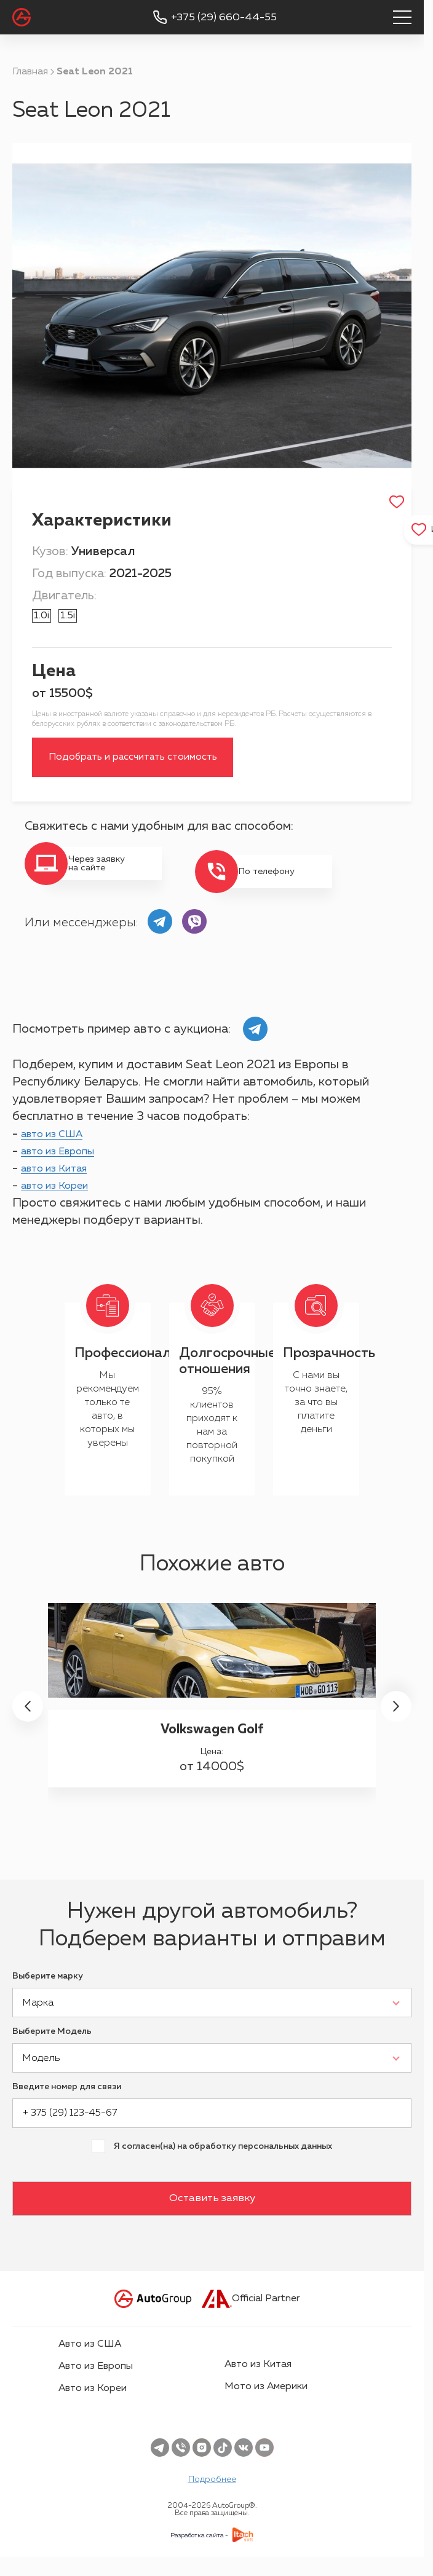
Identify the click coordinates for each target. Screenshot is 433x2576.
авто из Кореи (62, 1202)
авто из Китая (61, 1185)
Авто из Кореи (92, 2405)
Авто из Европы (95, 2383)
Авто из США (89, 2361)
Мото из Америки (266, 2403)
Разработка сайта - (199, 2552)
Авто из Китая (258, 2381)
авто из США (59, 1150)
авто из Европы (66, 1168)
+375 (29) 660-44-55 (224, 17)
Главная (30, 72)
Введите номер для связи (66, 2103)
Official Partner (251, 2315)
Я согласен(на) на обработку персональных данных (223, 2163)
